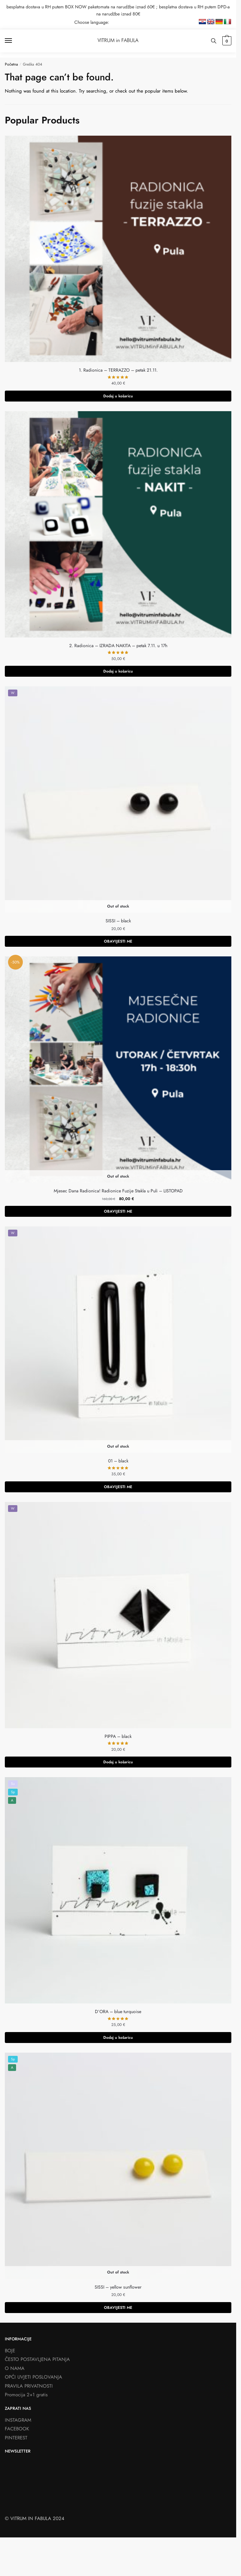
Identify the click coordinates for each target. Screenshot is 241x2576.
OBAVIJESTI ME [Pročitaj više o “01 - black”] (118, 1487)
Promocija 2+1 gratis (26, 2394)
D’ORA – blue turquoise (118, 2011)
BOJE (10, 2350)
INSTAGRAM (18, 2420)
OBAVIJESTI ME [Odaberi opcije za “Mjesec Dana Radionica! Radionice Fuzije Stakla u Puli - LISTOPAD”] (118, 1211)
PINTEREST (16, 2437)
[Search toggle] (213, 40)
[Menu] (14, 41)
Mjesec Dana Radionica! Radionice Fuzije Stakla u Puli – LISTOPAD (118, 1191)
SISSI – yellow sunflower (118, 2287)
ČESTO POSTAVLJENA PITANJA (37, 2359)
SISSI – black (118, 920)
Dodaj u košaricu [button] (118, 396)
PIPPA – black (118, 1736)
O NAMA (14, 2368)
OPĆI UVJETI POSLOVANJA (33, 2377)
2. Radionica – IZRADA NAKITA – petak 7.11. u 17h (118, 645)
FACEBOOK (17, 2428)
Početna (11, 64)
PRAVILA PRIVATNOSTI (29, 2386)
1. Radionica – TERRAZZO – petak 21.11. (118, 370)
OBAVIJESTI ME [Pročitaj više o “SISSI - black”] (118, 941)
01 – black (118, 1461)
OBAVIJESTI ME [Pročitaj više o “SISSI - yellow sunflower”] (118, 2307)
